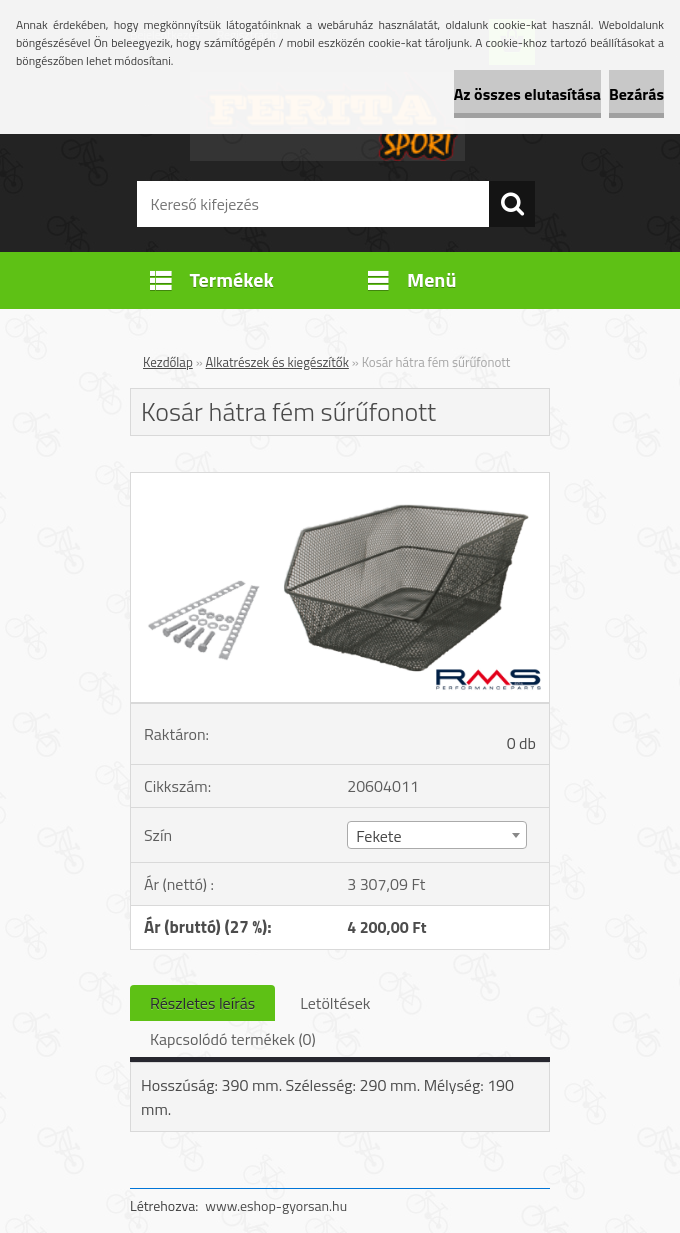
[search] (512, 204)
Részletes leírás (202, 1003)
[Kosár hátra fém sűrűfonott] (340, 481)
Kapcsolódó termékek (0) (233, 1039)
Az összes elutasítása (527, 94)
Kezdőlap (168, 362)
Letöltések (335, 1003)
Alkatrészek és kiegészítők (277, 362)
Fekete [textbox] (378, 836)
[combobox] (436, 835)
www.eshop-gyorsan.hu (276, 1205)
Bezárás (636, 94)
